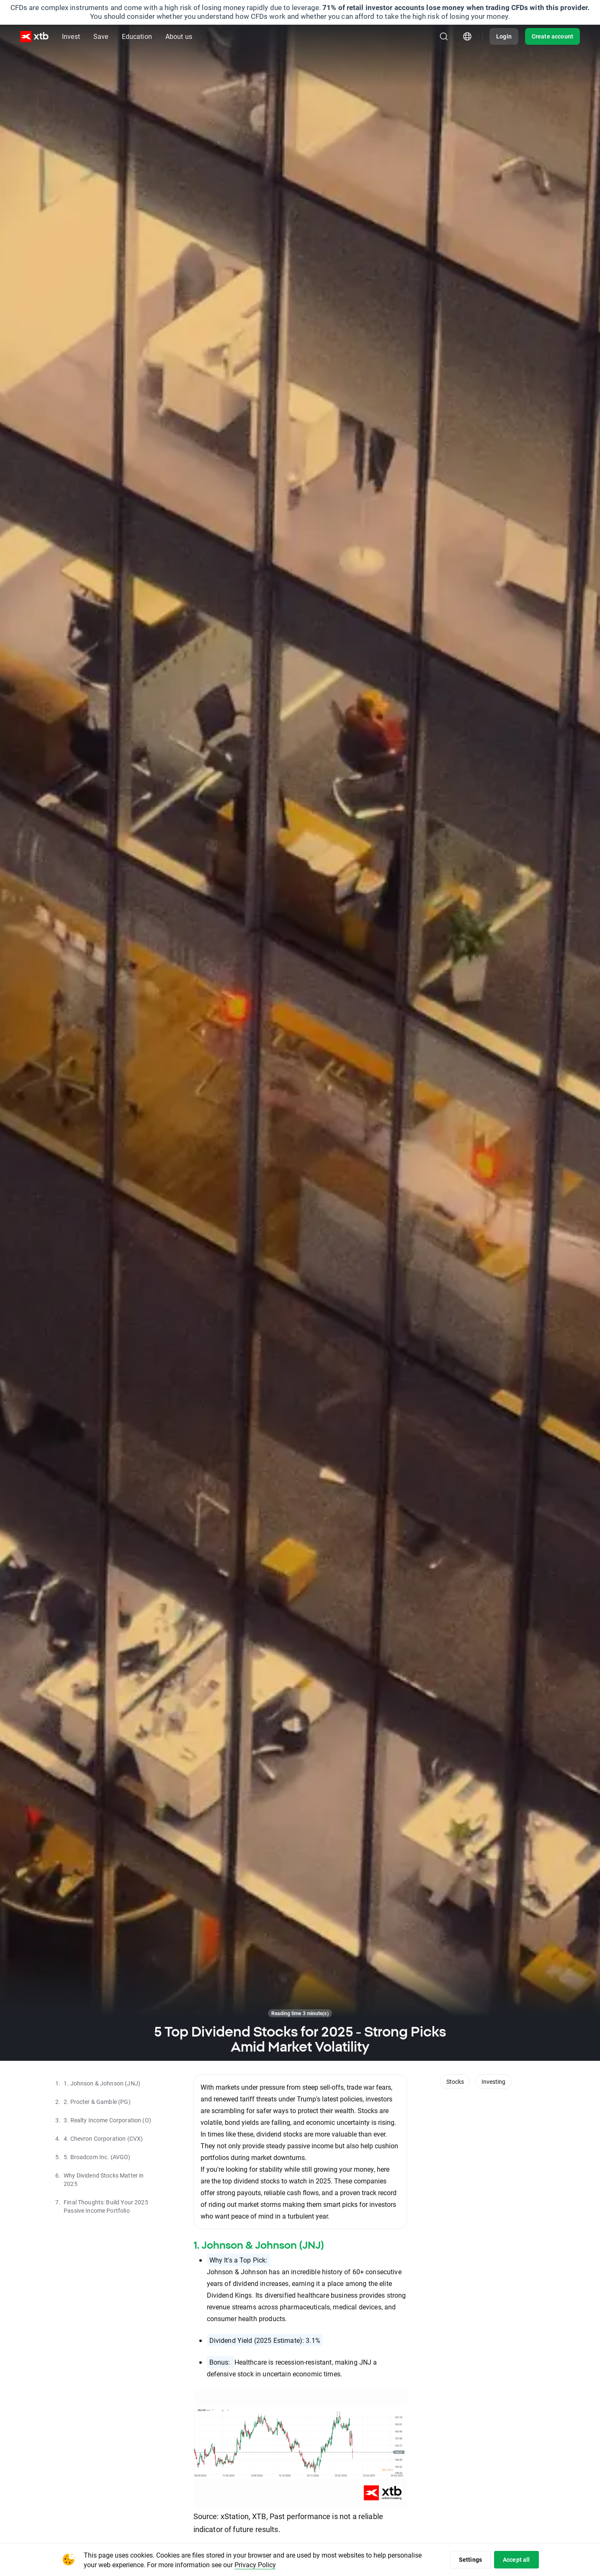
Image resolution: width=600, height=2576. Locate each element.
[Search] (443, 36)
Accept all (516, 2559)
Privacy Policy (255, 2564)
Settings (470, 2559)
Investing (493, 2081)
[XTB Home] (34, 36)
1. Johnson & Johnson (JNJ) (258, 2245)
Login (504, 36)
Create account (552, 36)
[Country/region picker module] (467, 36)
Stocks (455, 2081)
